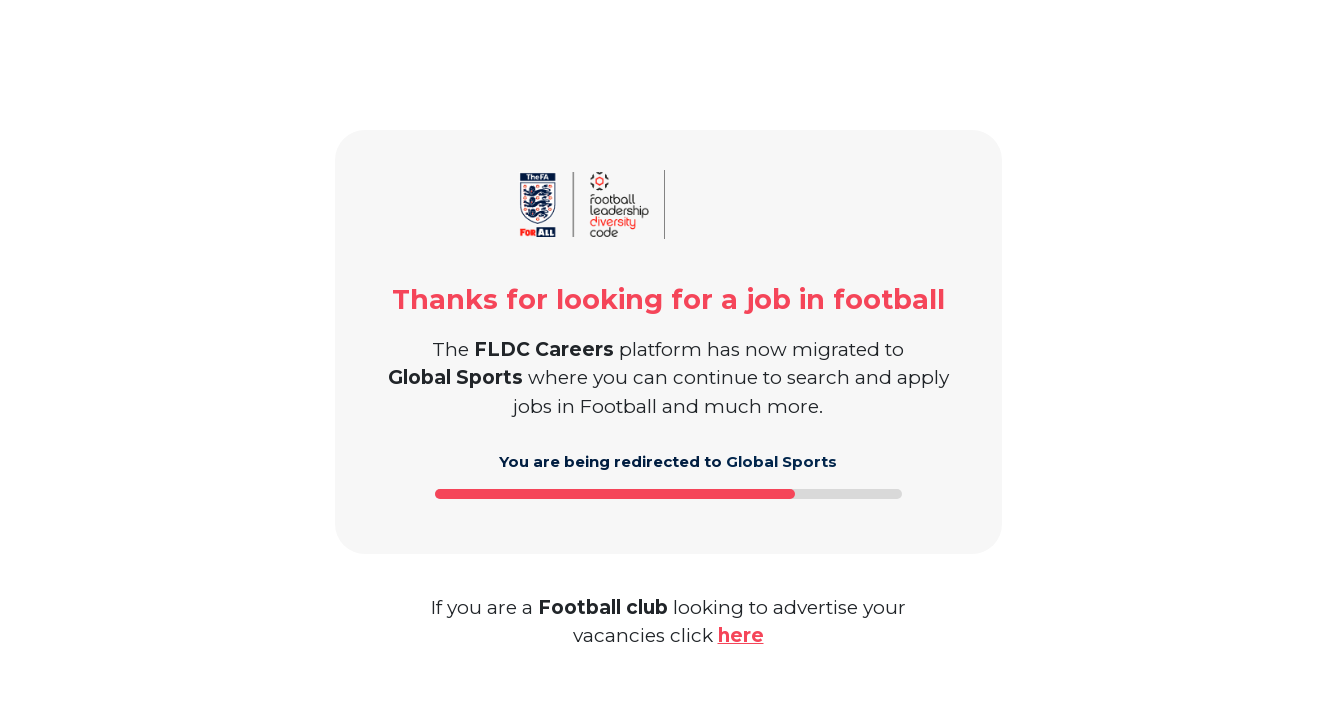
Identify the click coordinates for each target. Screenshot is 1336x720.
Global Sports (781, 461)
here (741, 635)
